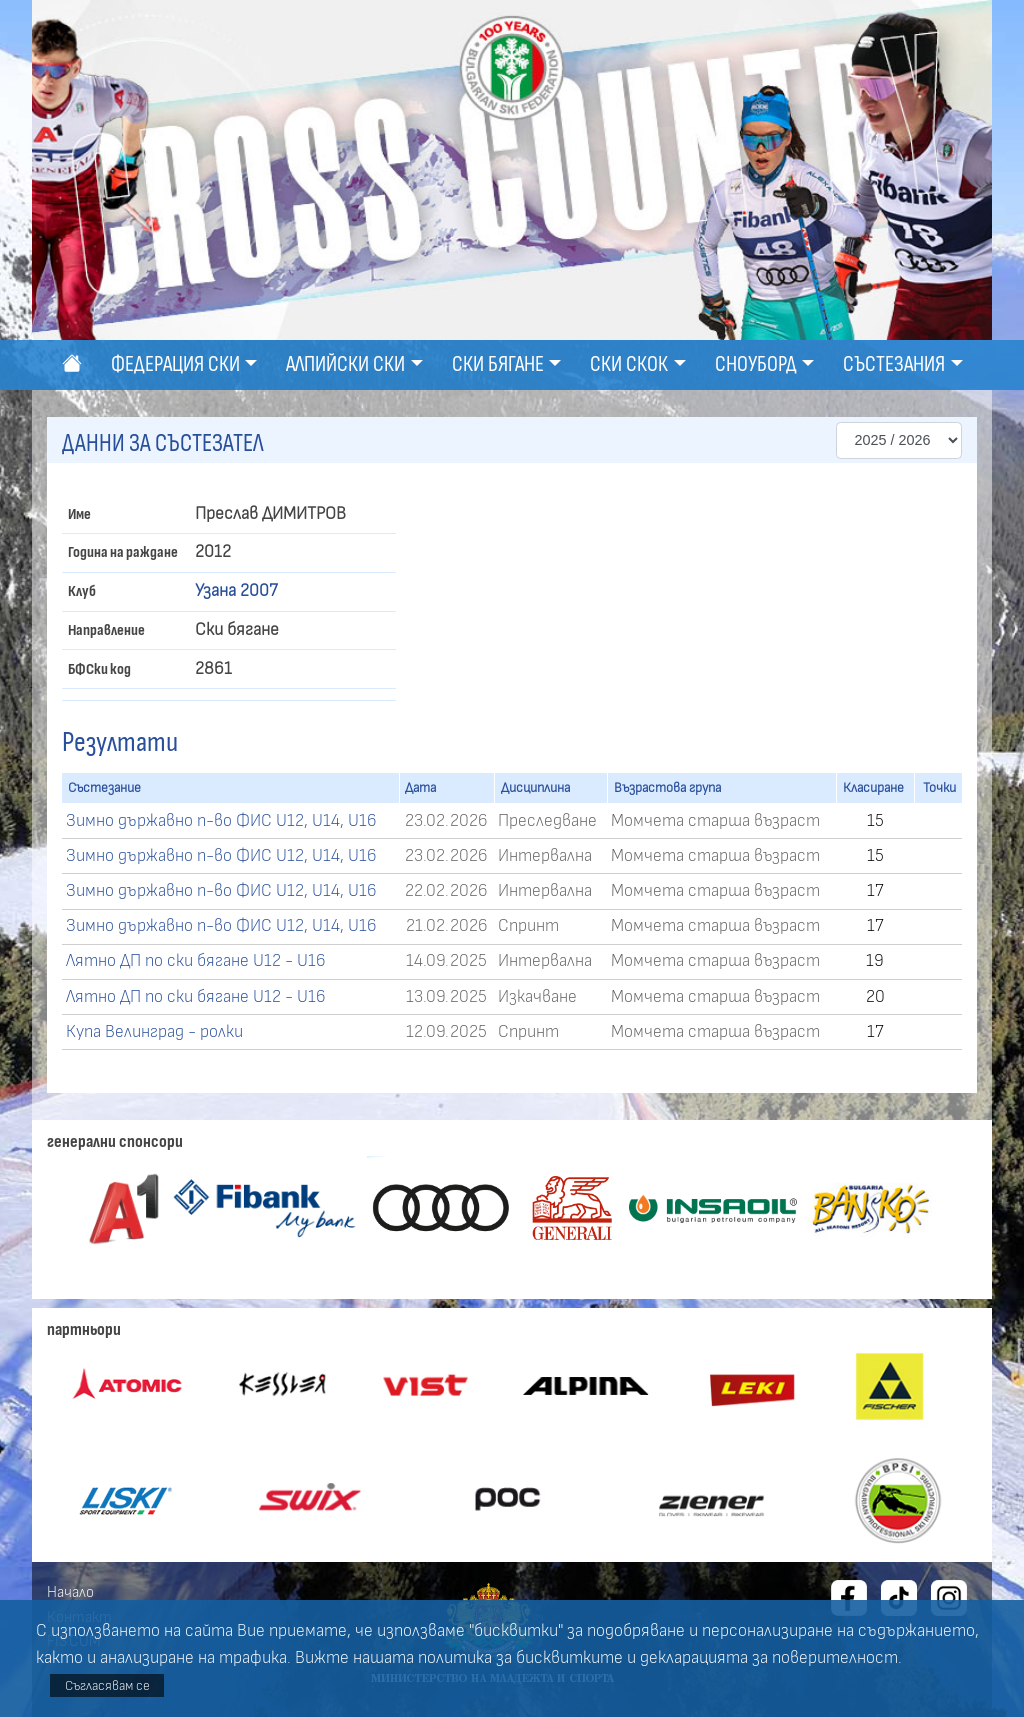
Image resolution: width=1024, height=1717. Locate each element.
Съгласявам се (107, 1685)
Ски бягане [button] (498, 364)
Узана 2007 (236, 591)
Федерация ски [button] (175, 364)
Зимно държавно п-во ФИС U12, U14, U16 (221, 821)
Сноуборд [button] (756, 364)
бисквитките (569, 1658)
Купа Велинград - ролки (154, 1032)
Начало (70, 1592)
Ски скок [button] (629, 364)
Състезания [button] (894, 364)
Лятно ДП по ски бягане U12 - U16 (196, 961)
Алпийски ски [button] (345, 364)
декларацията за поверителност (769, 1658)
